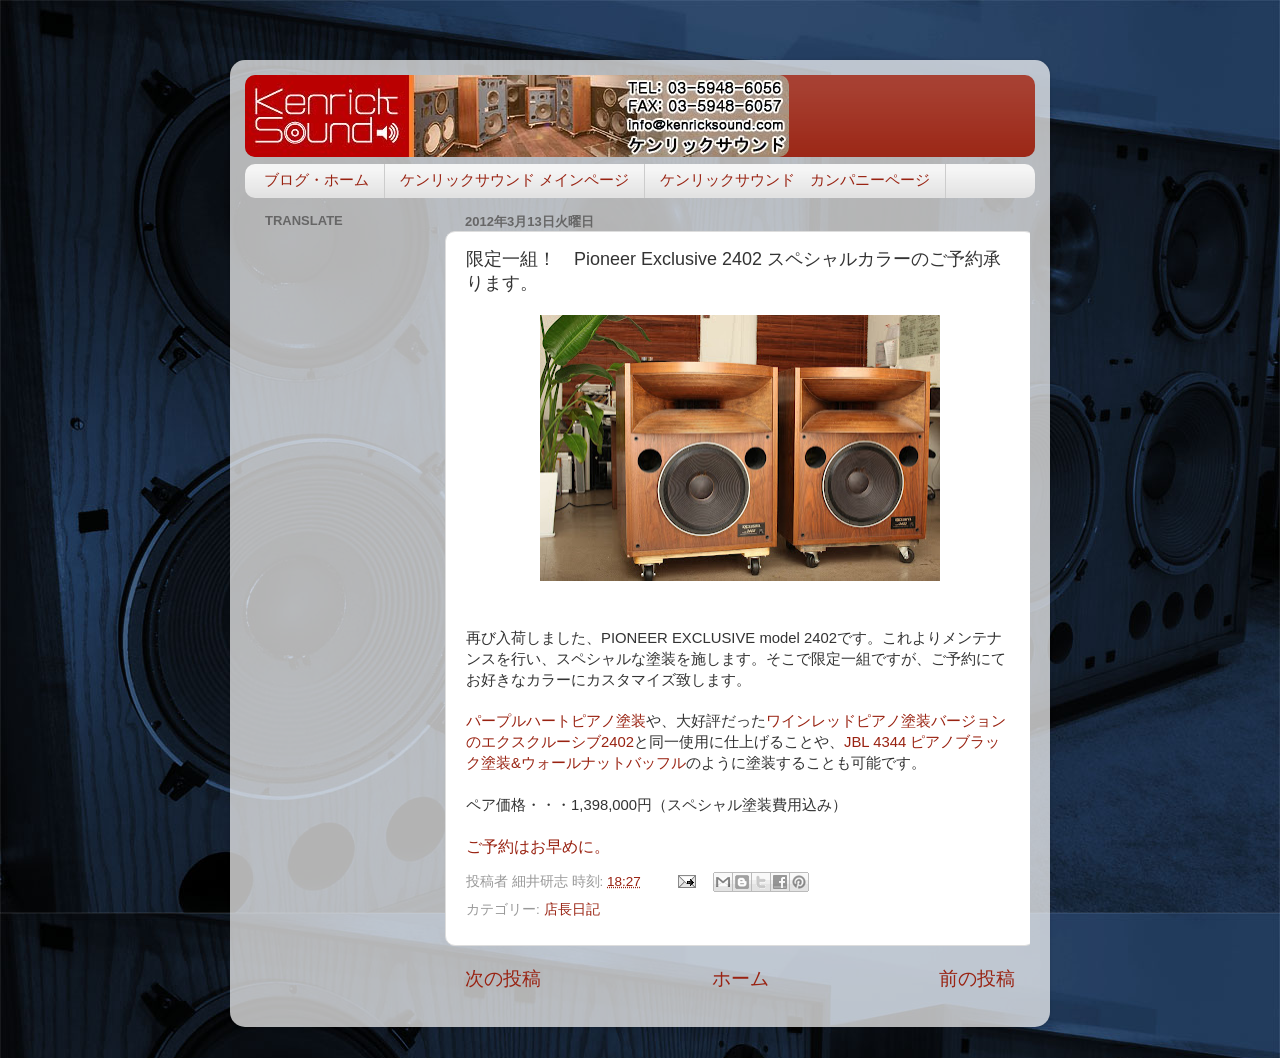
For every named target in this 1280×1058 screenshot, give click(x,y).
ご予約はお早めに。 (538, 846)
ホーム (740, 978)
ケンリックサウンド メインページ (514, 179)
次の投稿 (503, 978)
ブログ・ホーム (316, 179)
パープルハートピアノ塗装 (556, 721)
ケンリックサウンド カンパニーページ (795, 179)
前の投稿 (977, 978)
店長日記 (572, 909)
